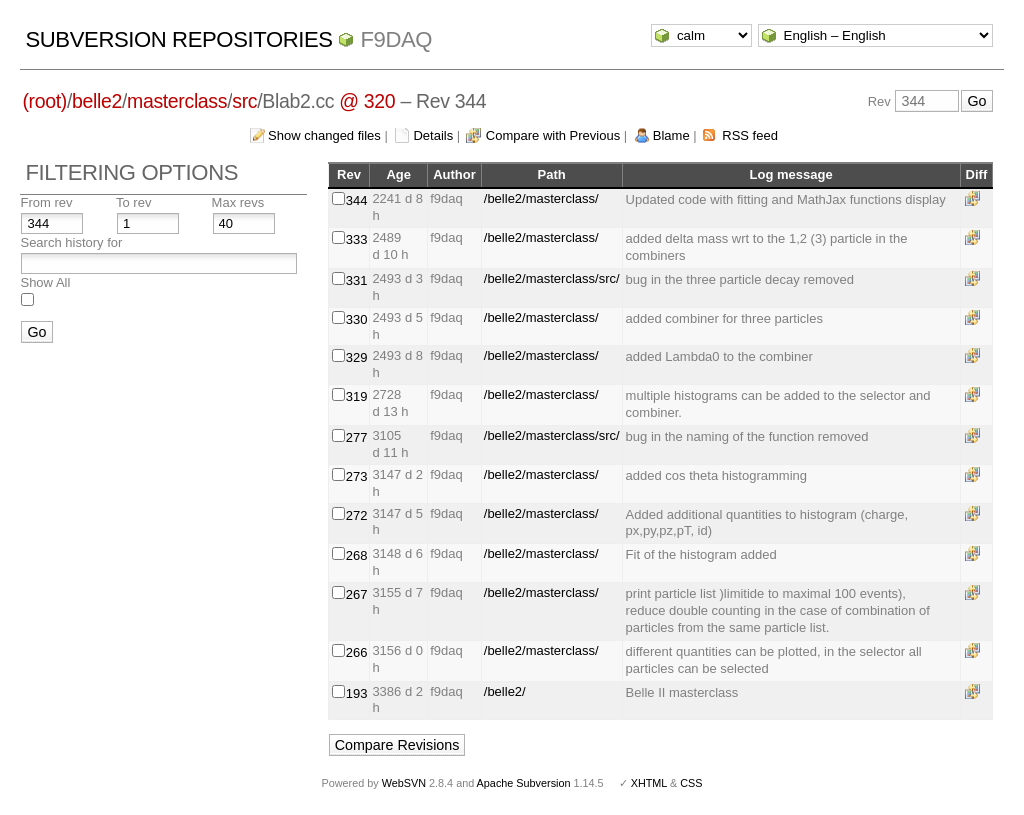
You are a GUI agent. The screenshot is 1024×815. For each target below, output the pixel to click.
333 (357, 239)
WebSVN (404, 783)
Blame (671, 135)
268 (357, 555)
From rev (46, 202)
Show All (45, 282)
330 (357, 319)
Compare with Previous (553, 135)
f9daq (396, 39)
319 (357, 396)
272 (357, 515)
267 (357, 594)
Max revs (238, 202)
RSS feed (750, 135)
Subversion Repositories (178, 39)
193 (357, 693)
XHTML (649, 783)
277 (357, 437)
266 (357, 652)
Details (433, 135)
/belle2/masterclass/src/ (552, 278)
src (244, 101)
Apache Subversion (524, 783)
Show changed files (324, 135)
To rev (133, 202)
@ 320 (367, 101)
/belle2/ (505, 691)
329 (357, 357)
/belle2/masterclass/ (541, 198)
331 (357, 280)
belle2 (97, 101)
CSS (691, 783)
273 (357, 476)
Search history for (71, 242)
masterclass (177, 101)
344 (357, 200)
